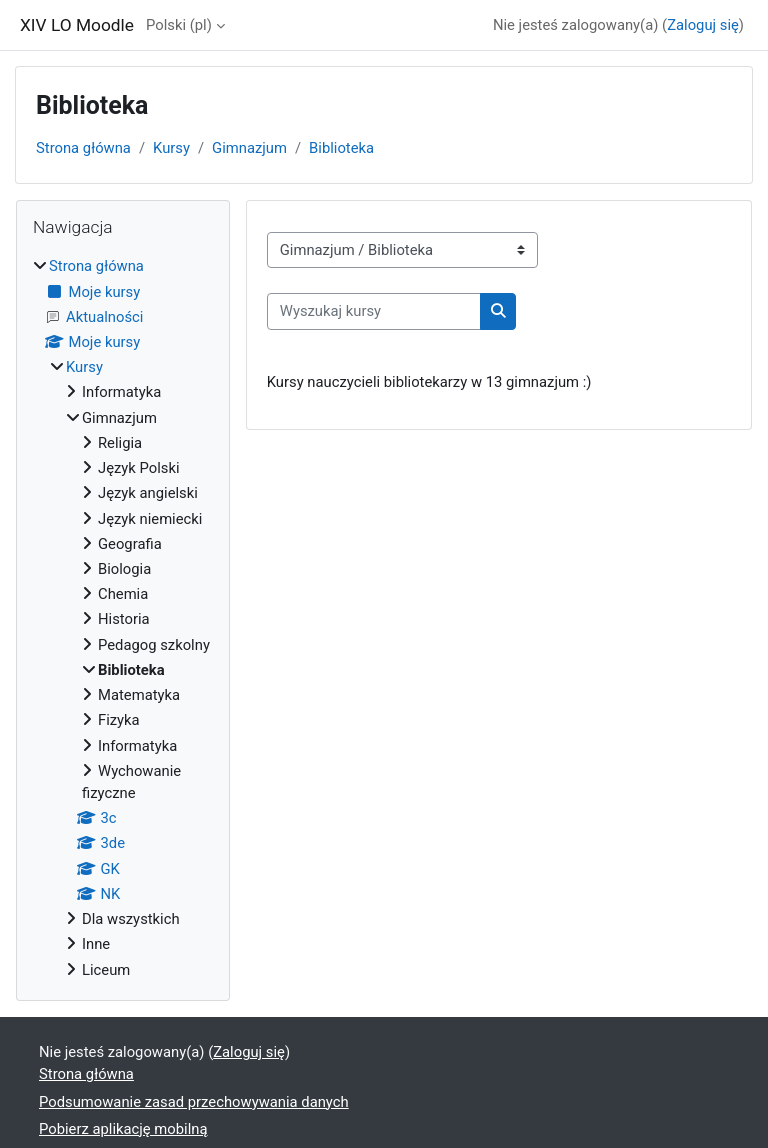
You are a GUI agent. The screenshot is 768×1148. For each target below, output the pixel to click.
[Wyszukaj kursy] (374, 311)
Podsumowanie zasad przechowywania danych (194, 1102)
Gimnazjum (249, 148)
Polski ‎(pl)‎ (179, 25)
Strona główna (83, 148)
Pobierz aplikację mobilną (123, 1129)
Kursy (171, 148)
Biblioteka (341, 148)
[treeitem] (123, 617)
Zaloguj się (703, 25)
